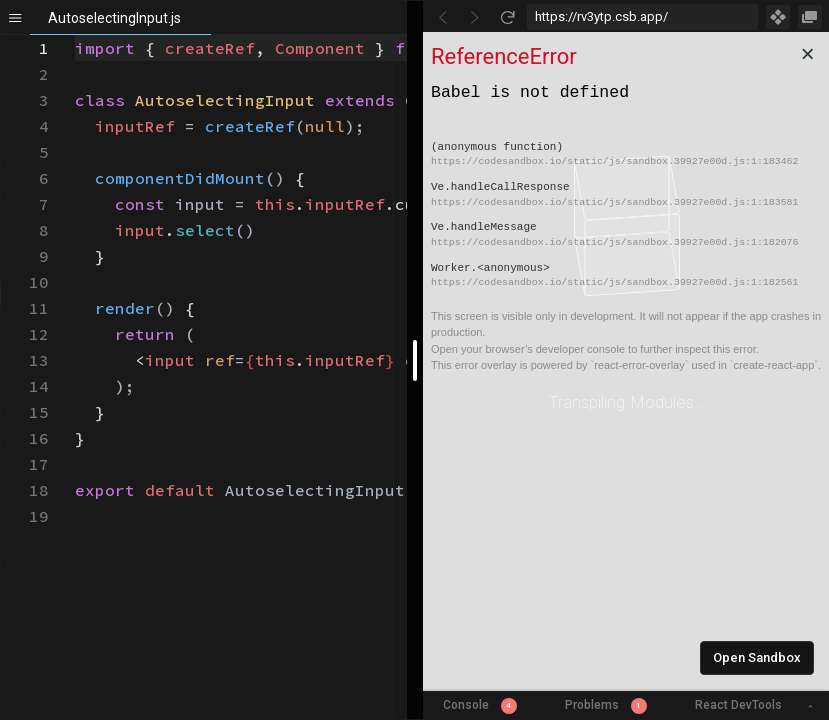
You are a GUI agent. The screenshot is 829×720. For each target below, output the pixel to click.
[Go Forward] (475, 17)
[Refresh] (507, 17)
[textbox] (75, 35)
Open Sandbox (757, 657)
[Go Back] (443, 17)
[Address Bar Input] (643, 17)
